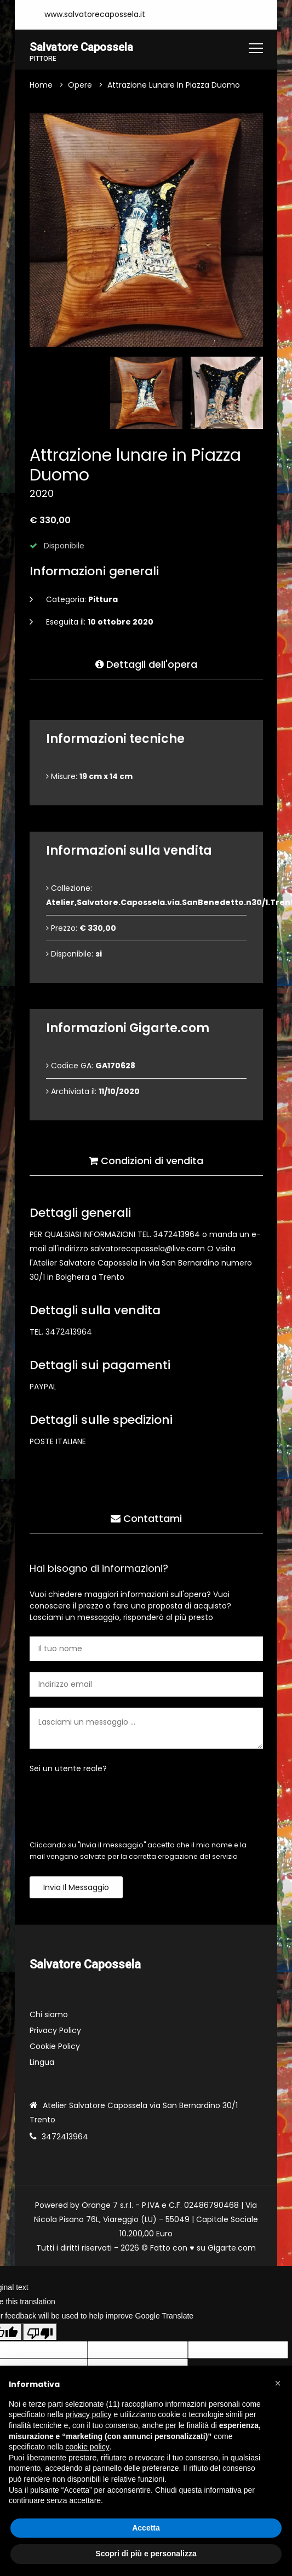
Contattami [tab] (146, 1515)
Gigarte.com (232, 2248)
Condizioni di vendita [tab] (146, 1157)
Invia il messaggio (76, 1887)
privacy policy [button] (89, 2414)
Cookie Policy (55, 2047)
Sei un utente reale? (68, 1769)
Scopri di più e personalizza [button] (145, 2553)
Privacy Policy (55, 2031)
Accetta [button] (146, 2527)
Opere (80, 85)
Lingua (42, 2063)
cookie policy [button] (88, 2446)
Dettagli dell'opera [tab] (146, 661)
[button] (278, 2383)
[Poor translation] (40, 2333)
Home (41, 85)
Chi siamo (49, 2015)
